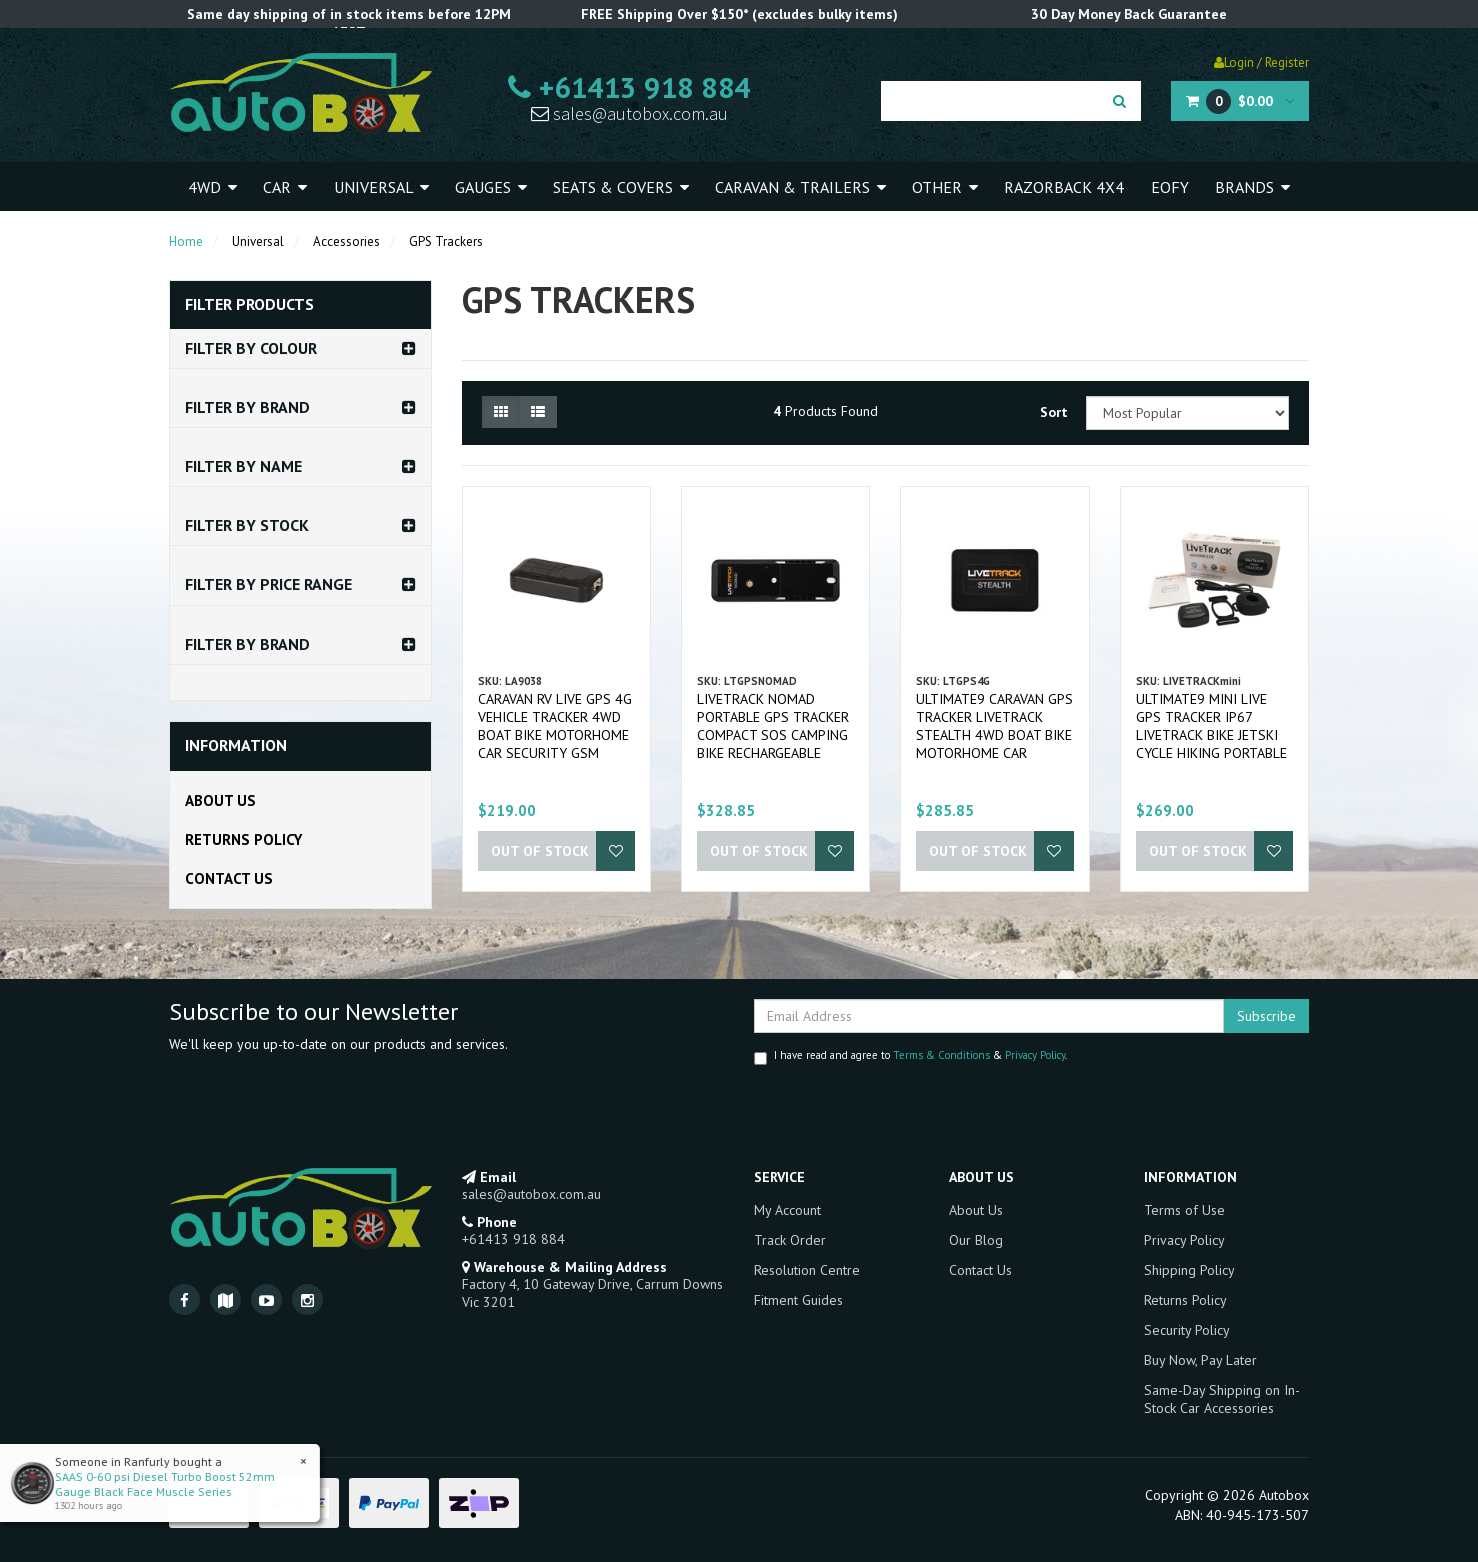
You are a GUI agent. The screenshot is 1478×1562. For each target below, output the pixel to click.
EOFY (1170, 187)
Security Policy (1187, 1330)
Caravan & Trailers (800, 187)
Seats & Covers (621, 187)
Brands (1252, 187)
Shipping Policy (1189, 1270)
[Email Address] (989, 1016)
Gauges (491, 187)
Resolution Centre (807, 1270)
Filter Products (249, 305)
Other (945, 187)
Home (186, 241)
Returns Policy (243, 839)
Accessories (346, 241)
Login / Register (1261, 62)
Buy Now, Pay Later (1200, 1360)
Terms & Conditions (941, 1055)
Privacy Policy (1035, 1055)
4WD (212, 187)
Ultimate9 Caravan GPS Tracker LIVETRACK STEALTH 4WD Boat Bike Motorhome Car (994, 726)
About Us (220, 800)
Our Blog (976, 1240)
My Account (787, 1210)
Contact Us (229, 878)
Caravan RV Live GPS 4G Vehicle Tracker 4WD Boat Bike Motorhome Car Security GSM (555, 726)
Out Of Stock (540, 851)
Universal (381, 187)
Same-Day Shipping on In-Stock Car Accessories (1222, 1399)
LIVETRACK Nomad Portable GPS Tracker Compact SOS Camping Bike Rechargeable (773, 726)
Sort (1054, 412)
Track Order (790, 1240)
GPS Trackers (446, 241)
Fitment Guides (798, 1300)
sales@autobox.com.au (629, 113)
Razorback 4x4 (1064, 187)
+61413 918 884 (629, 87)
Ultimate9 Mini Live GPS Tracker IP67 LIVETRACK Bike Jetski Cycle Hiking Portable (1211, 726)
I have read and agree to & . (910, 1056)
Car (285, 187)
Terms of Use (1184, 1210)
